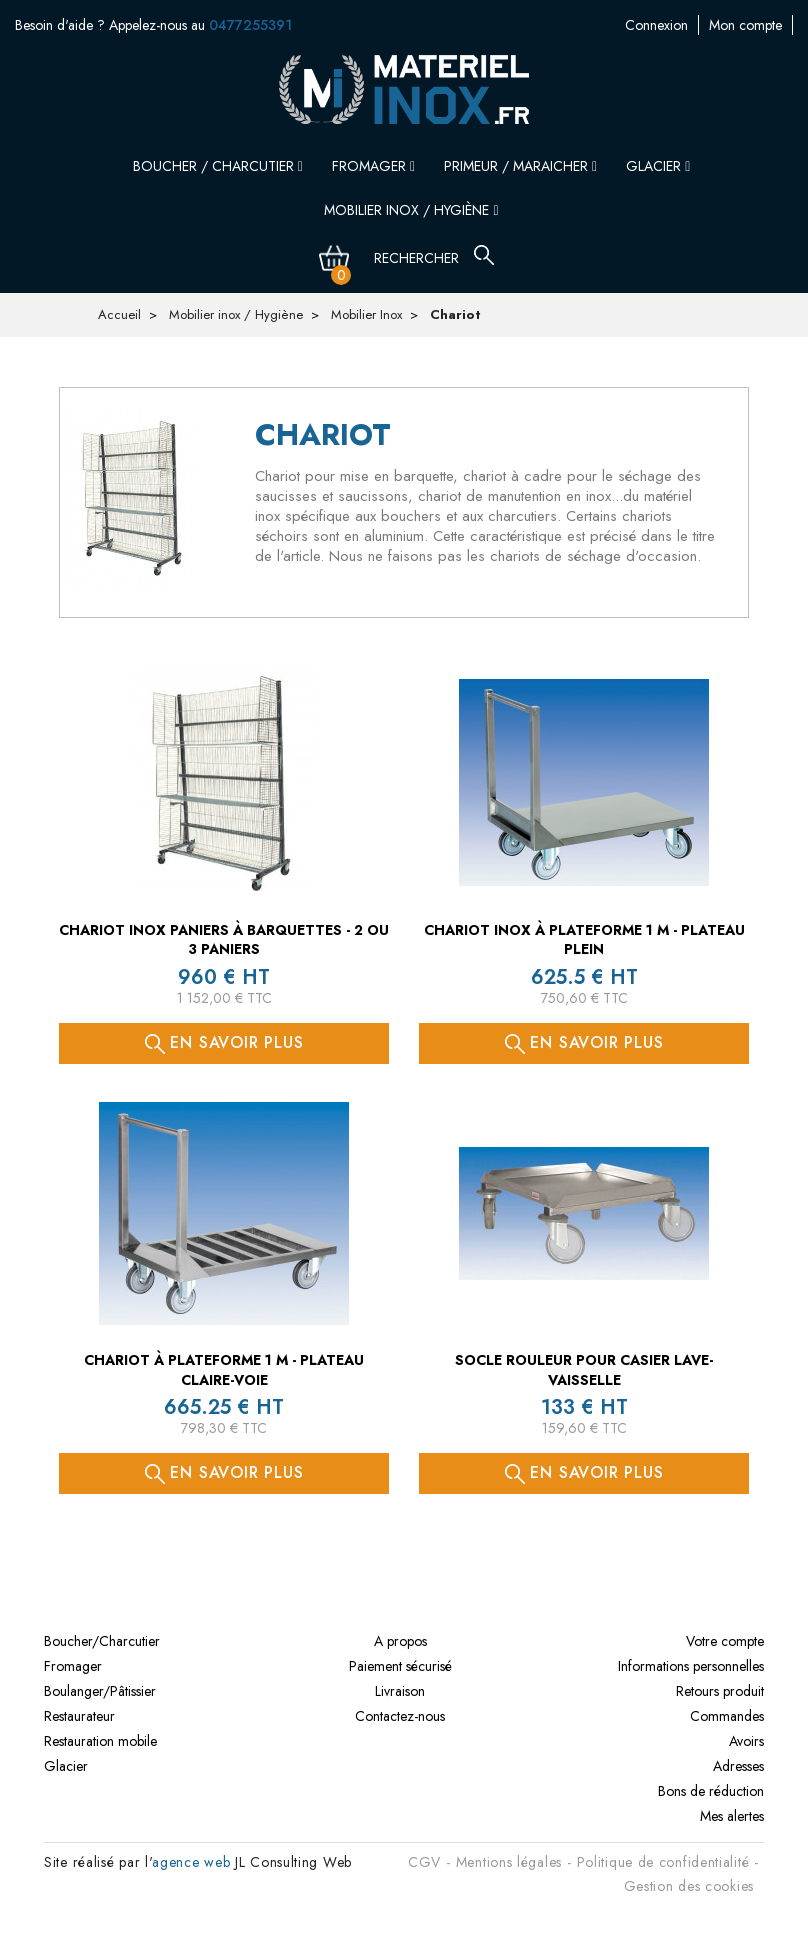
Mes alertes (732, 1816)
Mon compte (645, 25)
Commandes (727, 1716)
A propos (400, 1641)
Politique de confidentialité (663, 1862)
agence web (191, 1862)
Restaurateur (79, 1716)
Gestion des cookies (689, 1886)
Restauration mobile (100, 1741)
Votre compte (725, 1641)
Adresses (738, 1766)
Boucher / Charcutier (218, 166)
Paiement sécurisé (400, 1666)
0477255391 (250, 25)
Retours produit (720, 1691)
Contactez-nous (748, 25)
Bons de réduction (711, 1791)
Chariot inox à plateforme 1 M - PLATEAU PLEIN (584, 940)
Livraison (400, 1691)
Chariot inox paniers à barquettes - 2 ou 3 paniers (224, 940)
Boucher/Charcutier (102, 1641)
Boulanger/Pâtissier (100, 1691)
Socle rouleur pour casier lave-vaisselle (584, 1370)
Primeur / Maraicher (520, 166)
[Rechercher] (429, 258)
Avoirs (746, 1741)
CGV (424, 1862)
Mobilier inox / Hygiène (411, 210)
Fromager (373, 166)
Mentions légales (509, 1862)
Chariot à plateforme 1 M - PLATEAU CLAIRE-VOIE (224, 1370)
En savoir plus (224, 1042)
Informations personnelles (691, 1666)
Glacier (658, 166)
